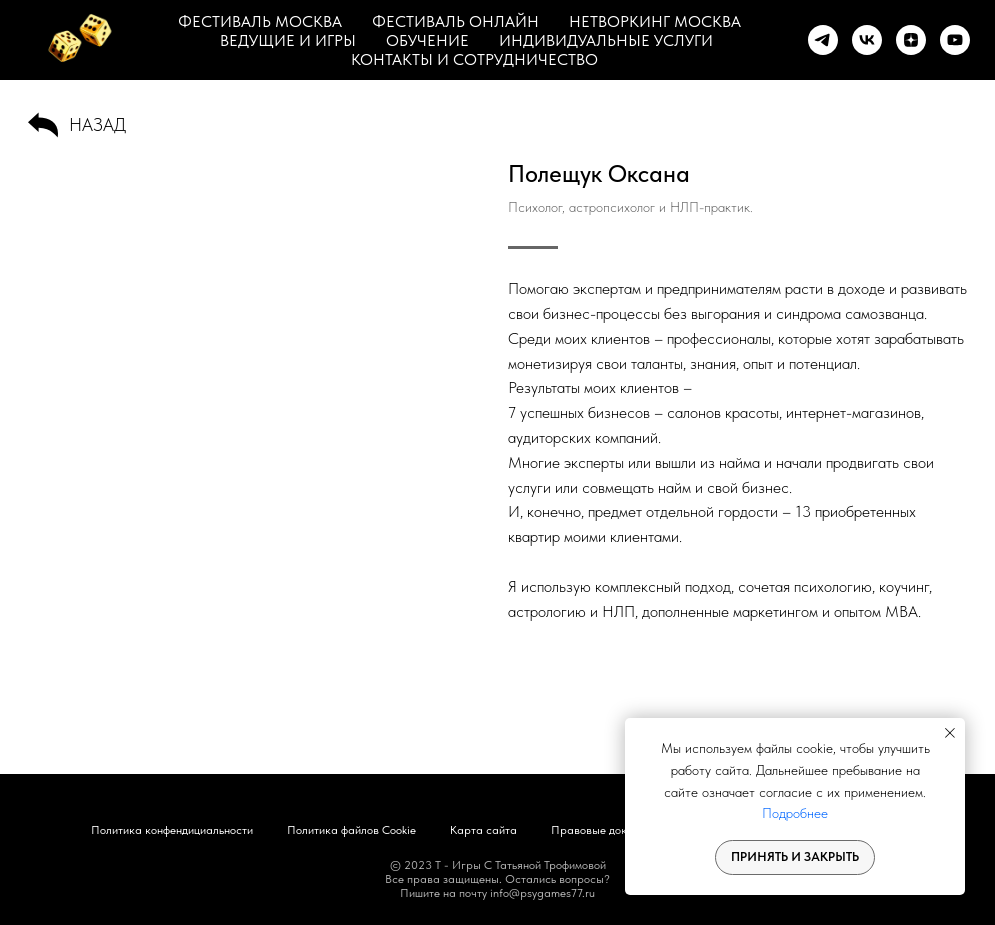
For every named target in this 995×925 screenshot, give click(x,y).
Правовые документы (607, 830)
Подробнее (795, 813)
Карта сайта (483, 830)
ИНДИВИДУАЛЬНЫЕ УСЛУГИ (606, 40)
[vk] (867, 40)
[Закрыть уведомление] (950, 733)
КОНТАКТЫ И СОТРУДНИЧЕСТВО (474, 59)
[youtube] (955, 40)
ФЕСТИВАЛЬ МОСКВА (260, 21)
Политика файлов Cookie (351, 830)
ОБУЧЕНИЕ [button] (427, 40)
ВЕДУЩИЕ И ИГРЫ (288, 40)
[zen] (911, 40)
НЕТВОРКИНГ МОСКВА (655, 21)
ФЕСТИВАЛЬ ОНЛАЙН (455, 21)
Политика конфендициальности (172, 830)
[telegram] (823, 40)
